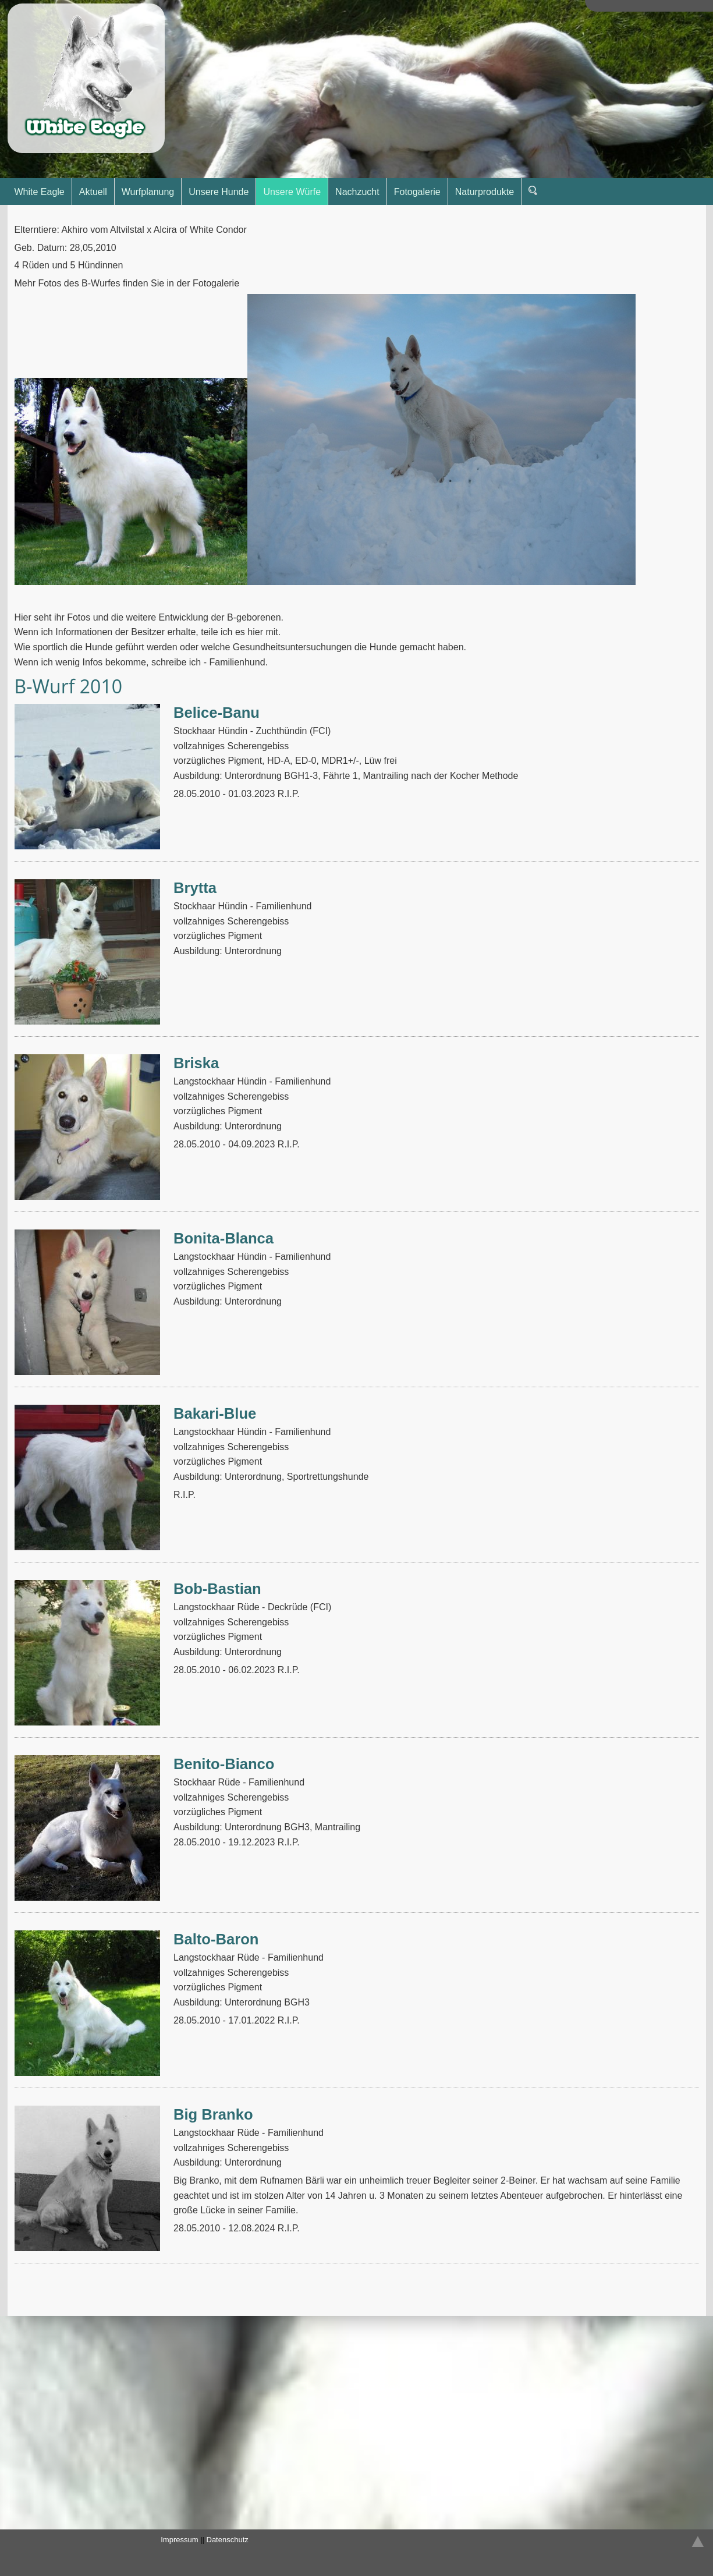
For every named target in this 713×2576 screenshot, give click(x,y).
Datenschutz (228, 2539)
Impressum (179, 2539)
